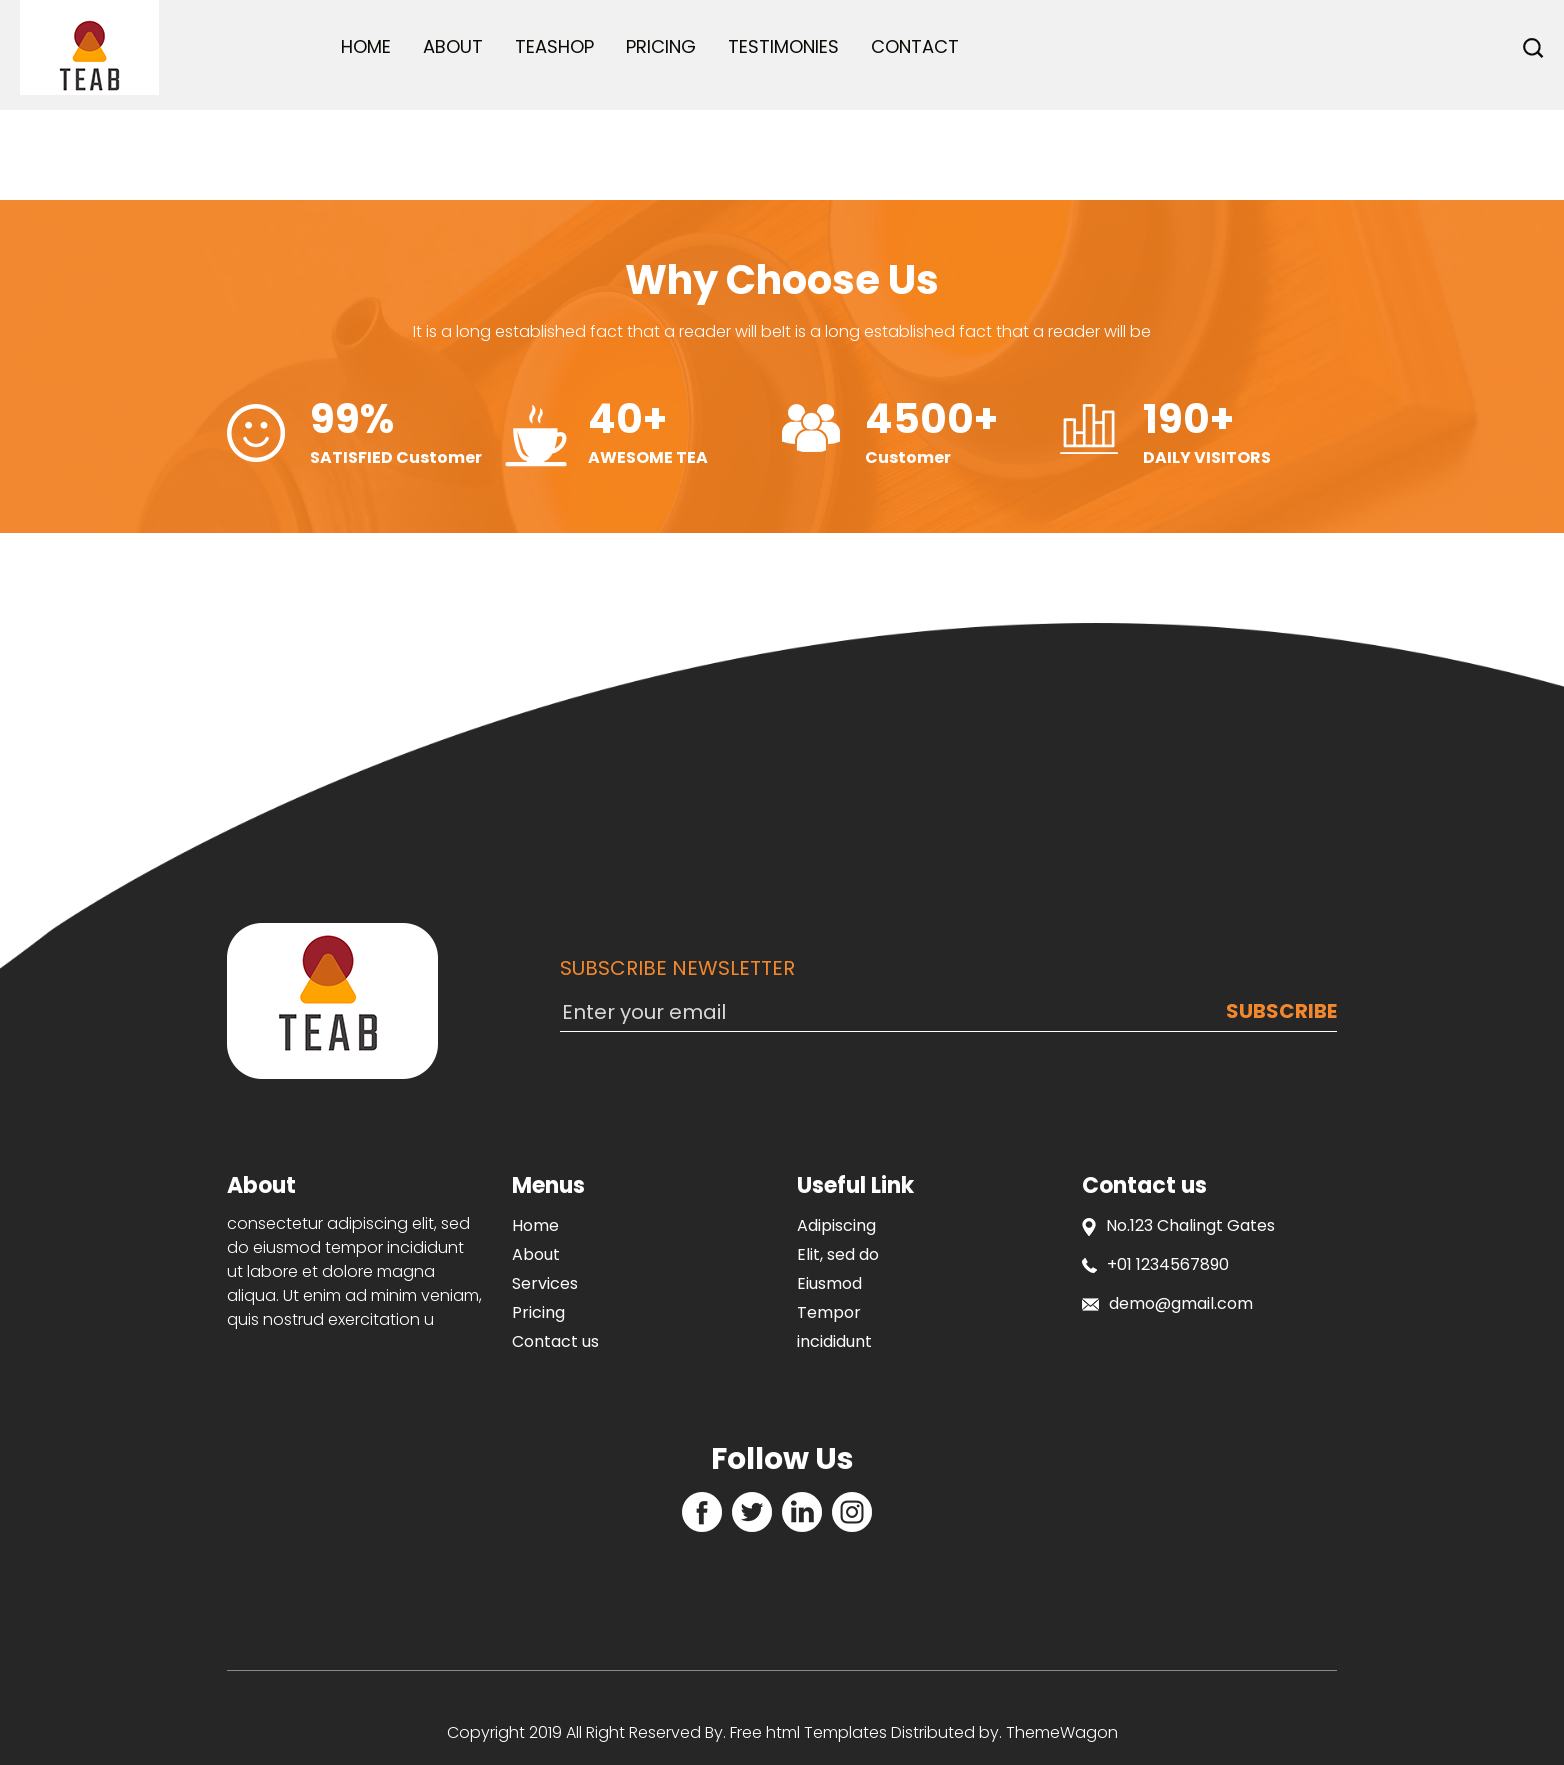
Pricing (661, 46)
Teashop (554, 46)
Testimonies (783, 46)
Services (545, 1283)
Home (366, 46)
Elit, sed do (838, 1254)
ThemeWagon (1062, 1732)
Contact (915, 46)
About (453, 46)
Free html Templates (806, 1732)
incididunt (834, 1341)
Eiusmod (829, 1283)
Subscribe (1281, 1011)
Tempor (829, 1312)
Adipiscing (836, 1225)
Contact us (555, 1341)
